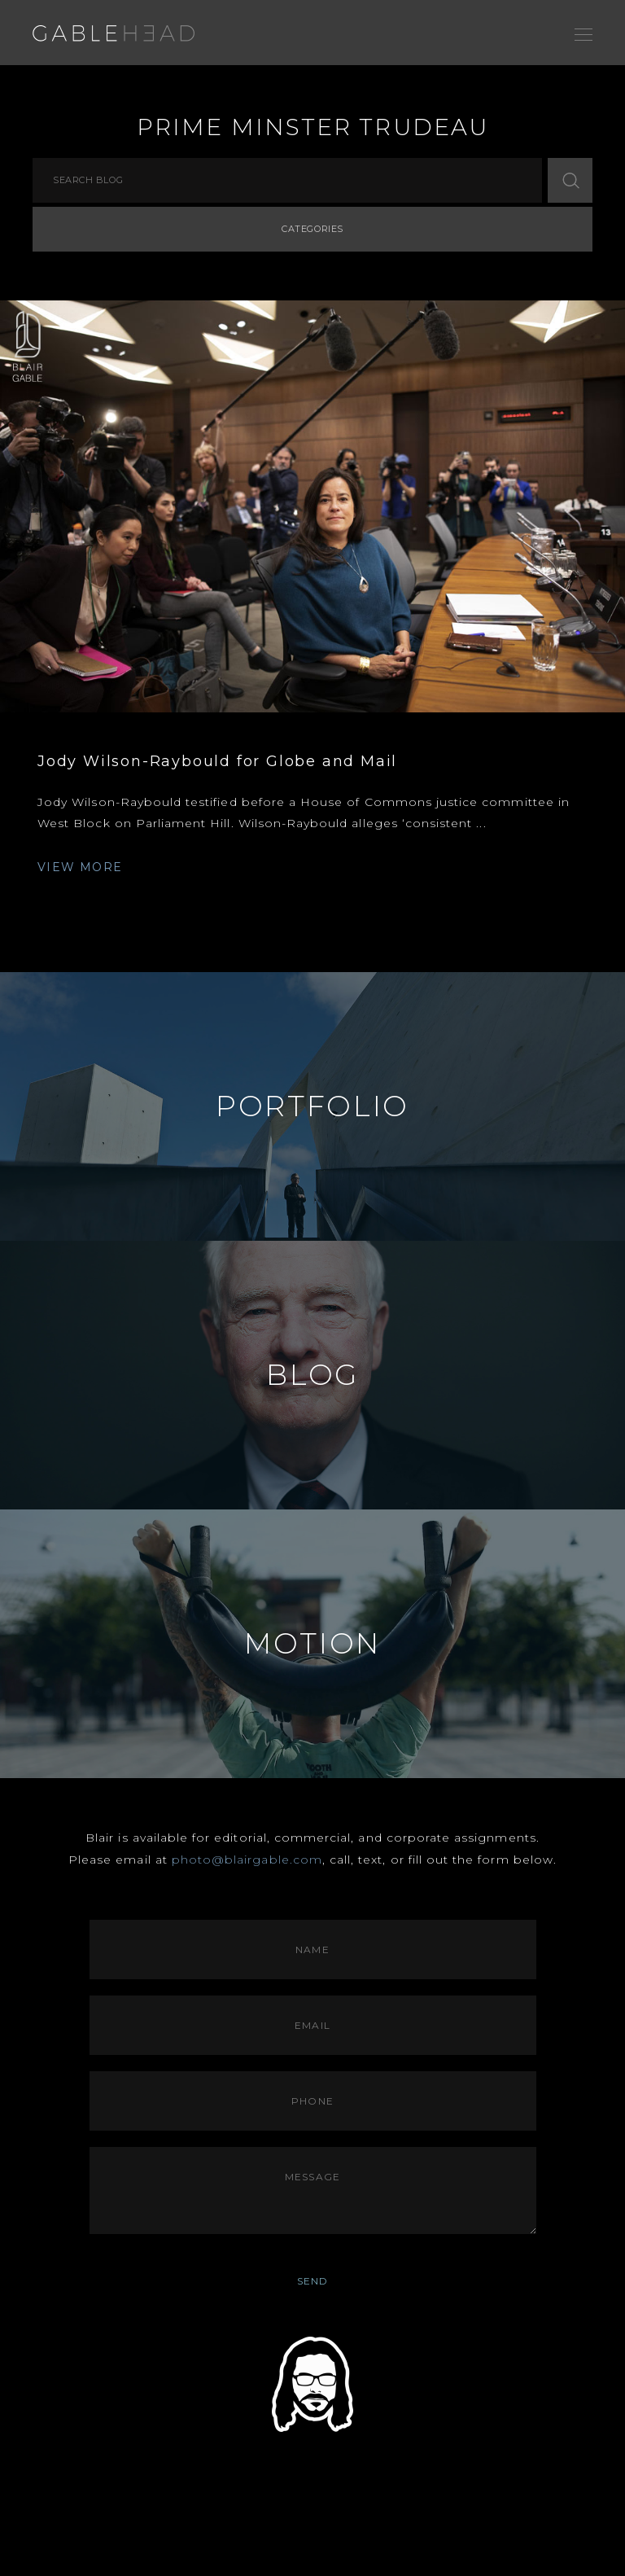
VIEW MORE (80, 867)
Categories (312, 228)
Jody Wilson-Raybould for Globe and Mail (217, 761)
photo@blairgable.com (247, 1859)
